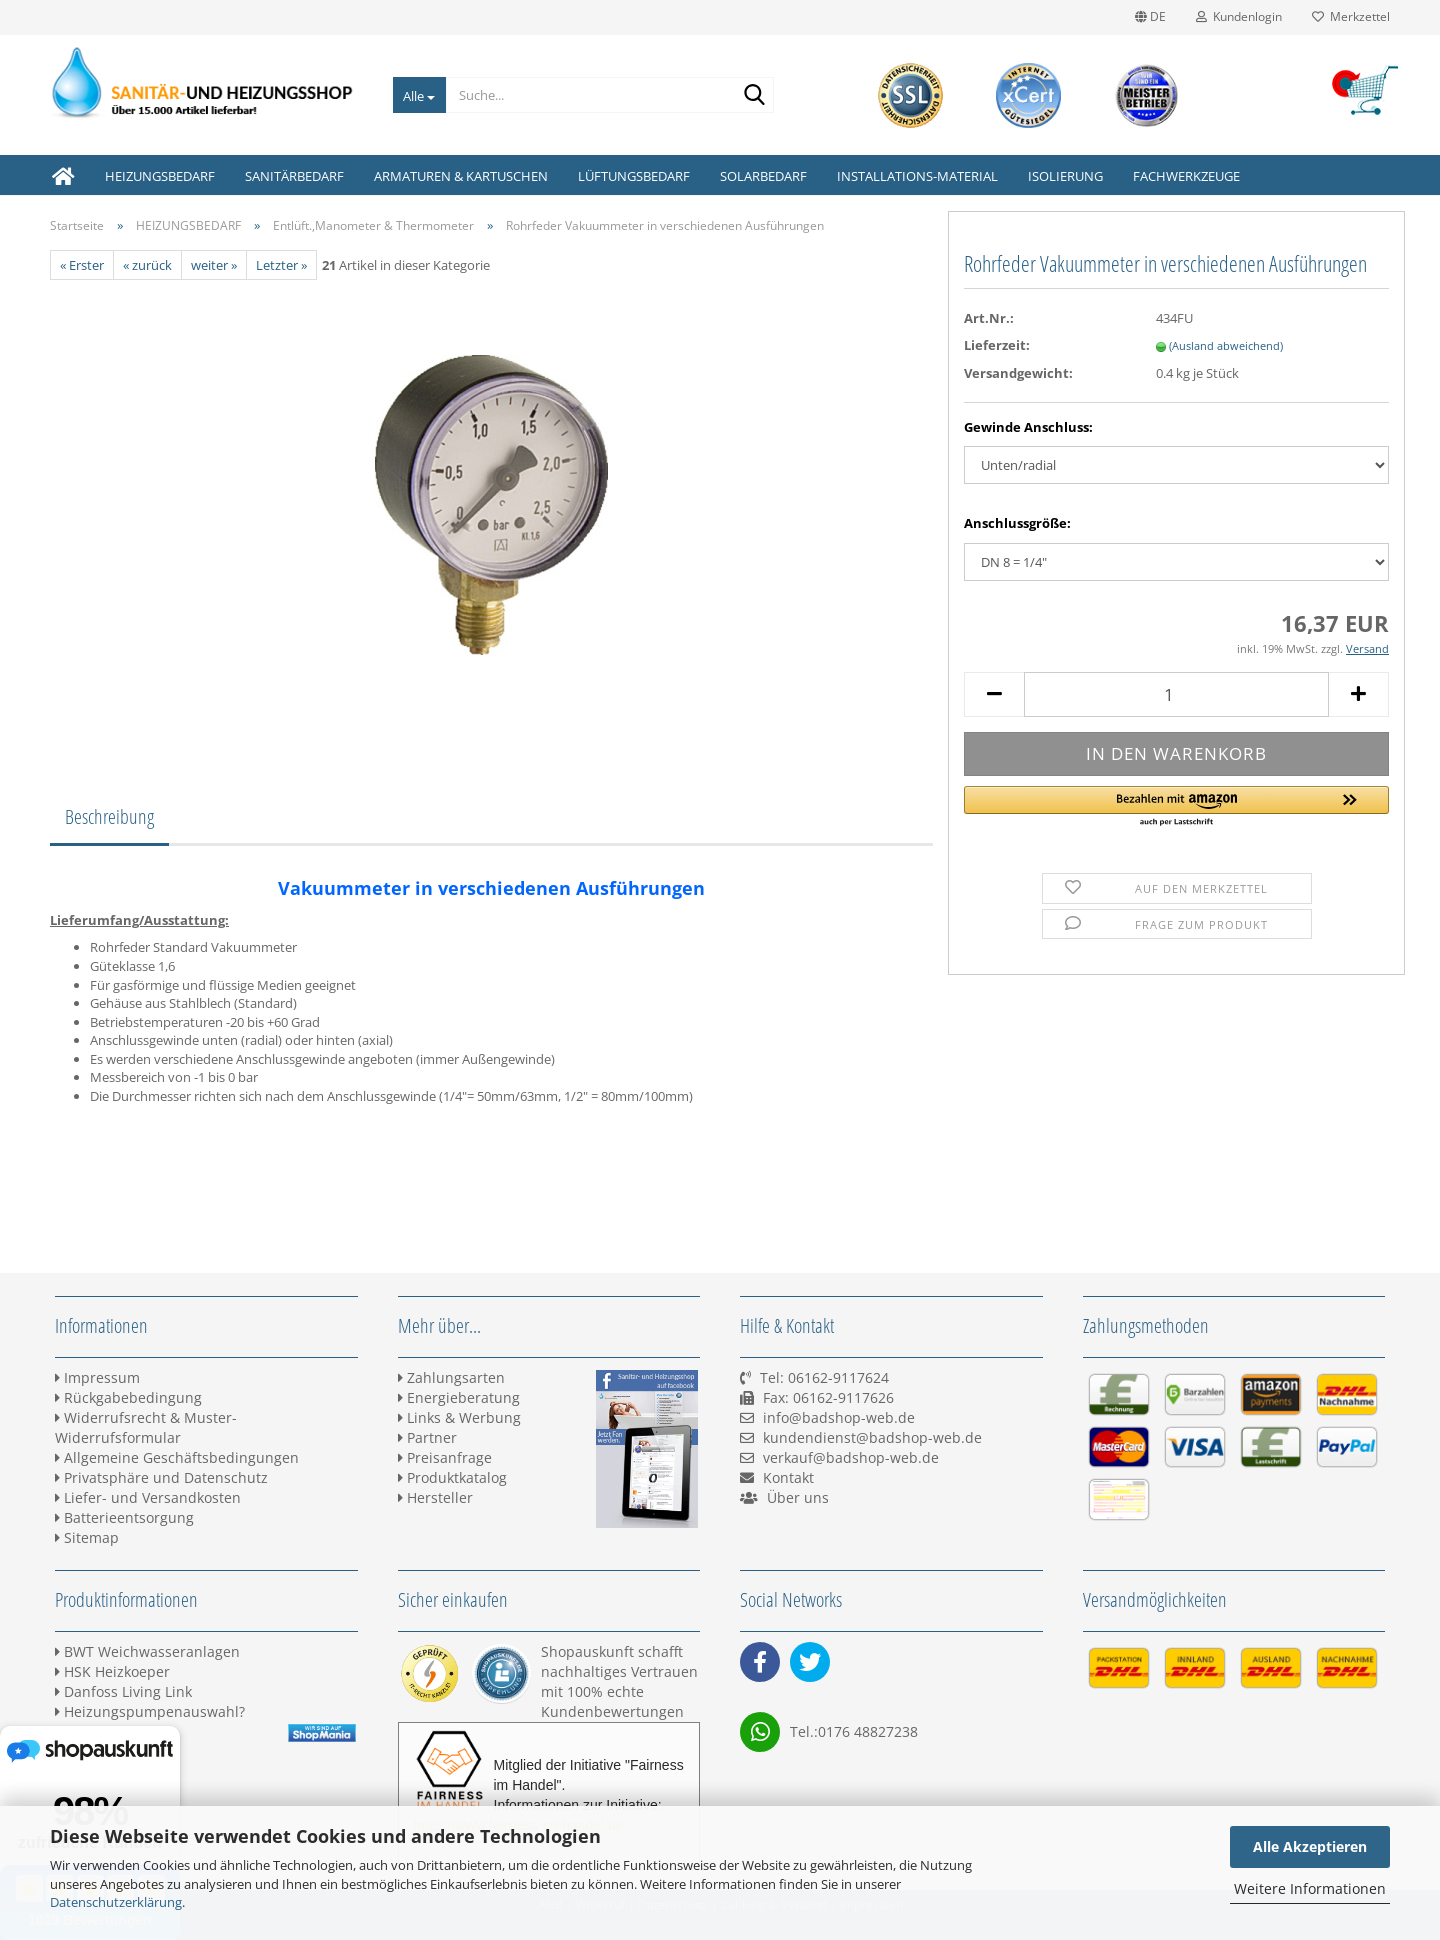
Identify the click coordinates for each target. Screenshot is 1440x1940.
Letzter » (281, 265)
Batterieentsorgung (124, 1517)
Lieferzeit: (997, 345)
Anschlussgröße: (1017, 523)
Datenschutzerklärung (116, 1902)
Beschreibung (109, 816)
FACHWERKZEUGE (1186, 176)
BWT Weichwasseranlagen (147, 1651)
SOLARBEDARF (763, 176)
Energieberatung (459, 1397)
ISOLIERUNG (1065, 176)
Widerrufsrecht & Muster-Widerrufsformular (146, 1427)
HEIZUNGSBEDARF (160, 176)
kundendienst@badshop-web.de (872, 1437)
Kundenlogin (1239, 16)
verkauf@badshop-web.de (851, 1457)
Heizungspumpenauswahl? (150, 1711)
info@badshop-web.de (839, 1417)
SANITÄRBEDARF (294, 176)
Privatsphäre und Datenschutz (161, 1477)
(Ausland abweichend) (1226, 345)
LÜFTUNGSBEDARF (634, 176)
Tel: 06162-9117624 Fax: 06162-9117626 (817, 1397)
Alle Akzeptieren (1310, 1846)
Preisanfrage (445, 1457)
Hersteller (435, 1497)
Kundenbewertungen (612, 1711)
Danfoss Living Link (123, 1691)
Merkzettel (1351, 16)
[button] (1176, 807)
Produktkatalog (452, 1477)
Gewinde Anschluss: (1028, 427)
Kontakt (788, 1477)
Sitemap (87, 1537)
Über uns (798, 1497)
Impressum (97, 1377)
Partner (427, 1437)
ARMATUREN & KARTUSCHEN (461, 176)
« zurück (147, 265)
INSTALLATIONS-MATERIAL (917, 176)
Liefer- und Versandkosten (148, 1497)
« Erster (82, 265)
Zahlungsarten (451, 1377)
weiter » (214, 265)
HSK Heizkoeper (112, 1671)
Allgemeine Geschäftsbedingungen (177, 1457)
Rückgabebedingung (128, 1397)
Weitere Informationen (1310, 1888)
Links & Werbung (459, 1417)
